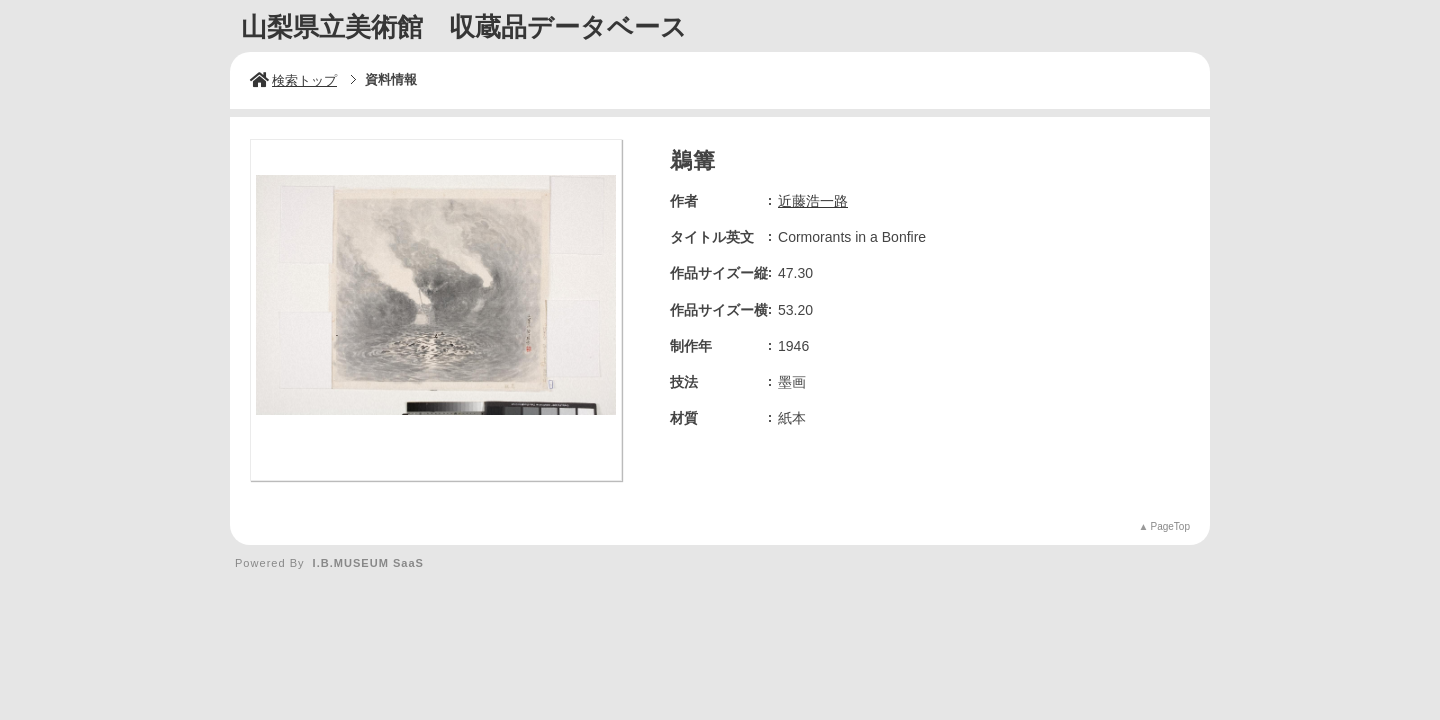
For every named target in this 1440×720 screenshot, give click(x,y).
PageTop (1170, 526)
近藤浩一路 (813, 201)
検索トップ (293, 80)
